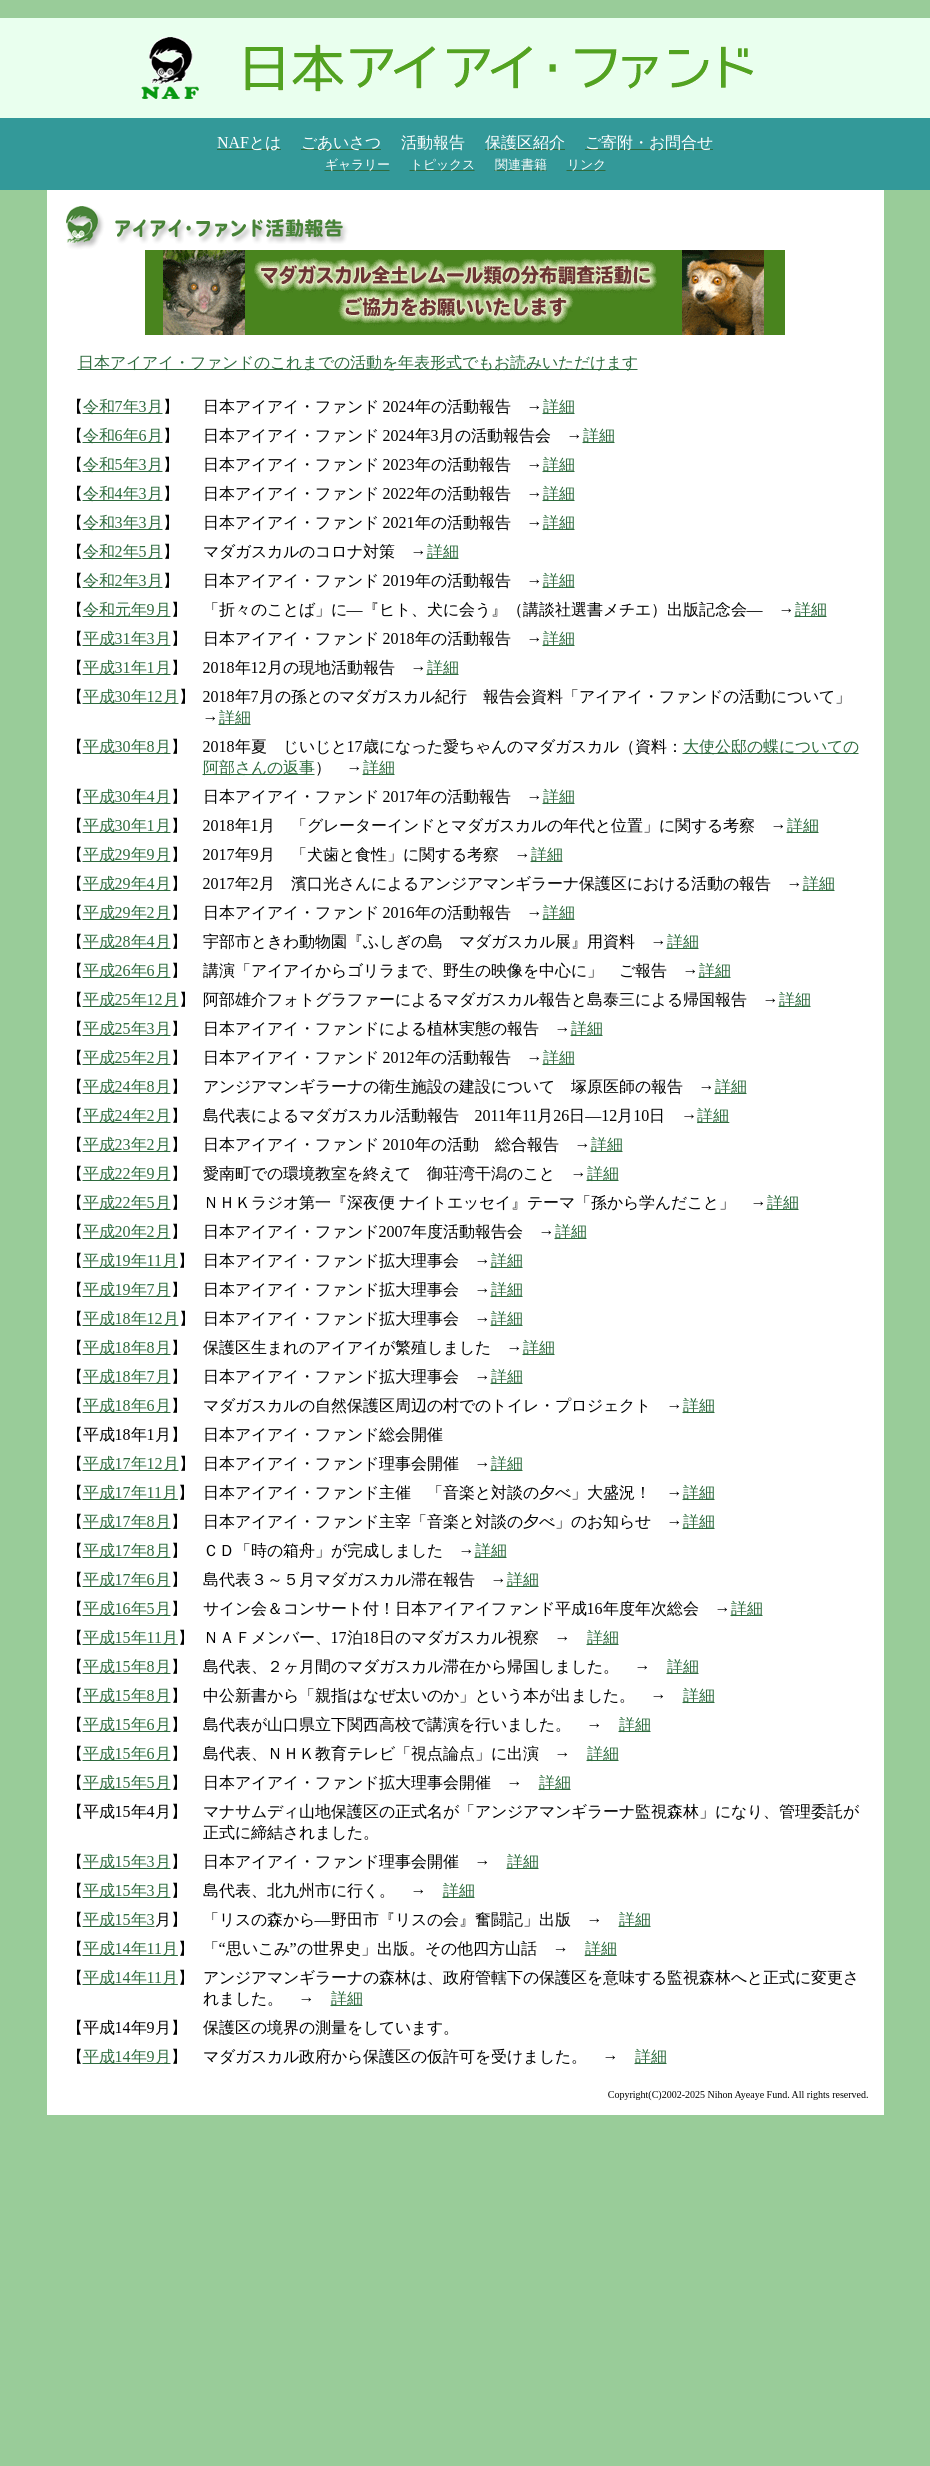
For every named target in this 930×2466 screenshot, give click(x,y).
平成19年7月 (127, 1289)
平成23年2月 (127, 1144)
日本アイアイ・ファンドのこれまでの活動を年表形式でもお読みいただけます (358, 362)
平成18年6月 (127, 1405)
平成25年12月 (131, 999)
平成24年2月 (127, 1115)
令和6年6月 (123, 435)
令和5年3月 (123, 464)
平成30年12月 (131, 696)
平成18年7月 (127, 1376)
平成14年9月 (127, 2056)
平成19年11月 (130, 1260)
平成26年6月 (127, 970)
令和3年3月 (123, 522)
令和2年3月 (123, 580)
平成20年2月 (127, 1231)
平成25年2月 (127, 1057)
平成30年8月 (127, 746)
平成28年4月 (127, 941)
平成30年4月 (127, 796)
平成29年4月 (127, 883)
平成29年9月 (127, 854)
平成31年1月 (127, 667)
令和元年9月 (127, 609)
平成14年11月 (130, 1948)
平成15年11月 (130, 1637)
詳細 (559, 406)
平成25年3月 (127, 1028)
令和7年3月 (123, 406)
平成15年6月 (127, 1724)
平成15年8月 (127, 1666)
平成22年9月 (127, 1173)
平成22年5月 (127, 1202)
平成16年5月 (127, 1608)
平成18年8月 (127, 1347)
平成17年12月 (131, 1463)
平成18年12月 (131, 1318)
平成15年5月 (127, 1782)
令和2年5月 (123, 551)
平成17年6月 (127, 1579)
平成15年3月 (127, 1861)
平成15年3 (119, 1919)
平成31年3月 (127, 638)
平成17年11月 (130, 1492)
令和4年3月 (123, 493)
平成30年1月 (127, 825)
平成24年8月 (127, 1086)
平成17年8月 (127, 1521)
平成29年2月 (127, 912)
